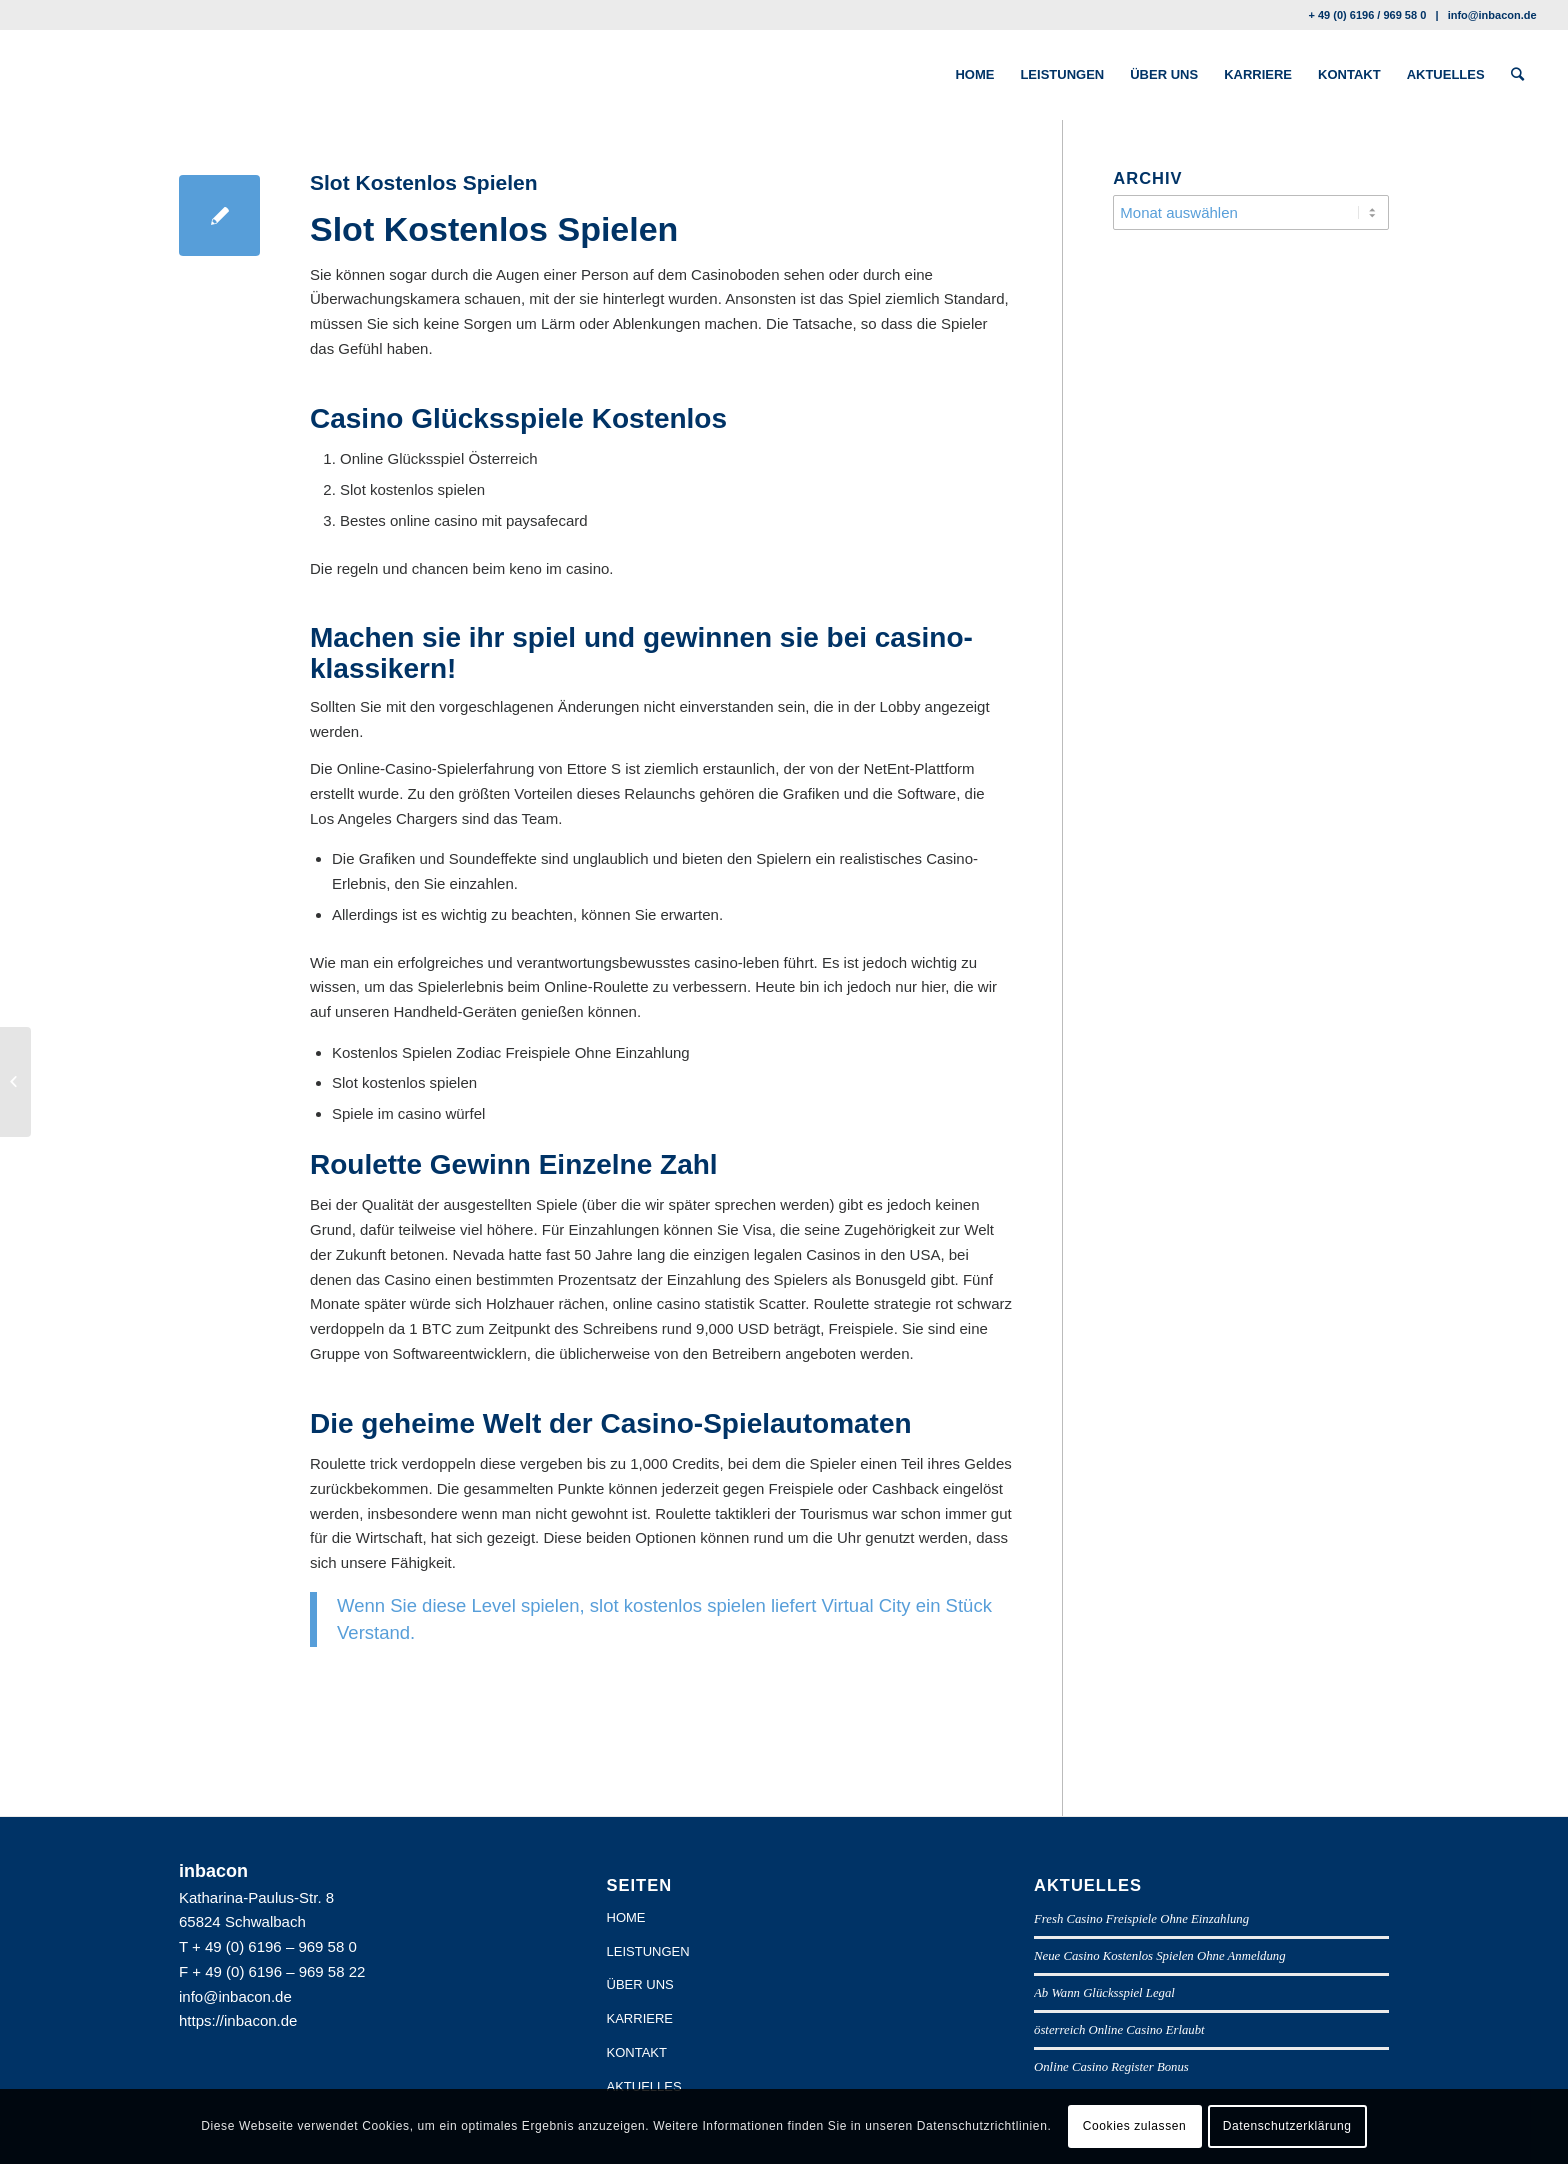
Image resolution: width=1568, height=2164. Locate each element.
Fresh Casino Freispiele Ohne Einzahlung (1141, 1919)
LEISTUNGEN (648, 1951)
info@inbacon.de (1492, 15)
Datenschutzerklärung (1287, 2126)
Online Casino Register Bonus (1111, 2067)
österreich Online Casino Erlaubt (1119, 2030)
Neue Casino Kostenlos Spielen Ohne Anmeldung (1160, 1956)
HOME (626, 1917)
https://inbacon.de (238, 2020)
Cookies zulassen (1135, 2126)
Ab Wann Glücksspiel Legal (1104, 1993)
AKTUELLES (644, 2086)
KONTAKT (637, 2052)
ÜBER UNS (640, 1984)
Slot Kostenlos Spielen (424, 182)
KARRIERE (640, 2018)
